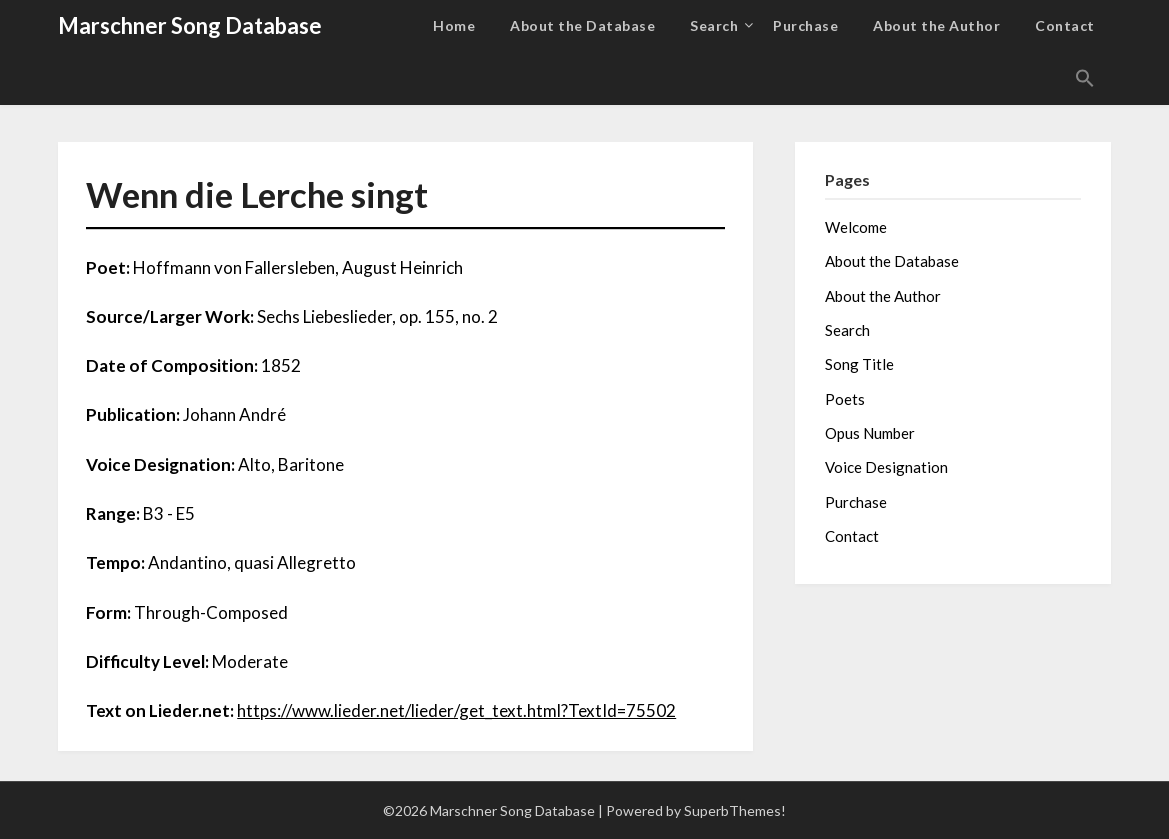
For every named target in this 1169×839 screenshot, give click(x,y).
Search (714, 25)
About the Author (936, 25)
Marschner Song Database (190, 25)
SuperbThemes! (735, 810)
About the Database (582, 25)
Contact (1065, 25)
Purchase (805, 25)
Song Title (859, 364)
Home (454, 25)
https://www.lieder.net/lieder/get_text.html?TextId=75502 (456, 710)
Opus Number (870, 433)
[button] (1085, 79)
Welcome (856, 227)
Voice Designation (886, 467)
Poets (845, 399)
